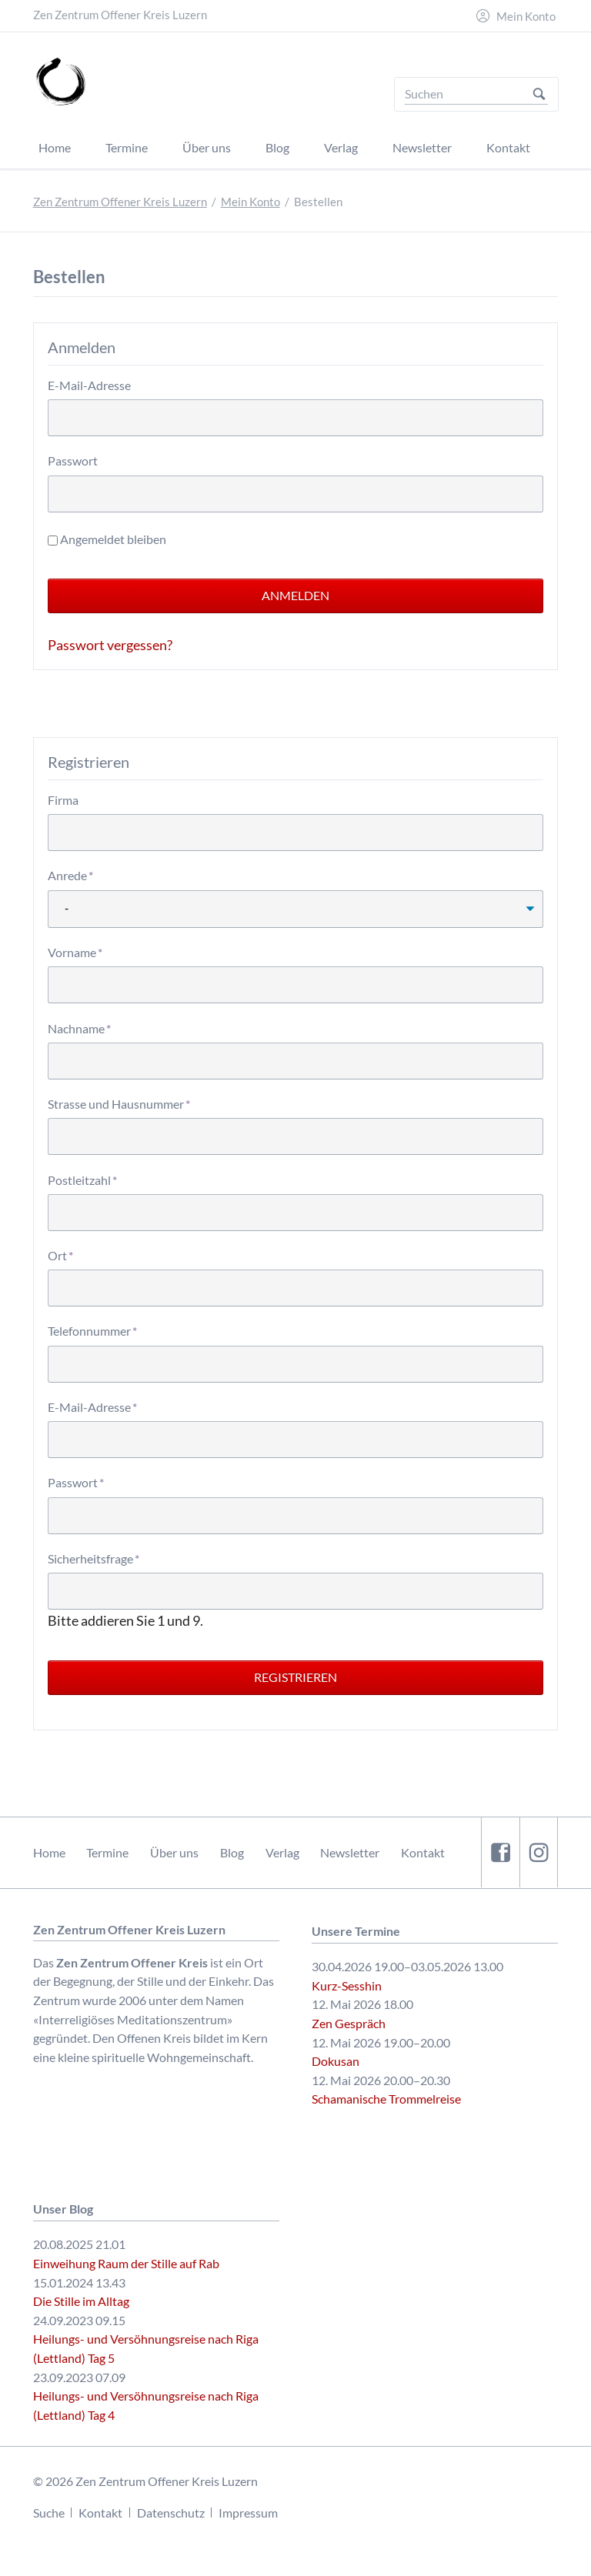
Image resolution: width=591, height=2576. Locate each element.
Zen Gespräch (349, 2023)
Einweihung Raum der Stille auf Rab (126, 2263)
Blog (232, 1852)
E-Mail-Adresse (89, 385)
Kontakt (423, 1852)
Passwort (73, 460)
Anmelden (295, 595)
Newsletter (349, 1852)
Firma (63, 799)
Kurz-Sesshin (347, 1985)
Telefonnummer (92, 1330)
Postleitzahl (82, 1179)
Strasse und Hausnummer (119, 1103)
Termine (107, 1852)
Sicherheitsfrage (93, 1558)
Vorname (75, 951)
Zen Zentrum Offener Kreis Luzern (120, 202)
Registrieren (295, 1677)
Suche (49, 2512)
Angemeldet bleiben (113, 539)
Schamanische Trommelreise (386, 2098)
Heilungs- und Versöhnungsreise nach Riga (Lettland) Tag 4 (146, 2405)
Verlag (282, 1852)
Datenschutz (171, 2512)
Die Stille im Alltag (81, 2301)
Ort (75, 1254)
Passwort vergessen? (110, 644)
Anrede (75, 874)
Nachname (79, 1027)
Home (49, 1852)
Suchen (539, 94)
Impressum (248, 2512)
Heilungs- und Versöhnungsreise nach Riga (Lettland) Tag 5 (146, 2348)
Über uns (174, 1852)
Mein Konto (526, 16)
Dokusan (335, 2061)
